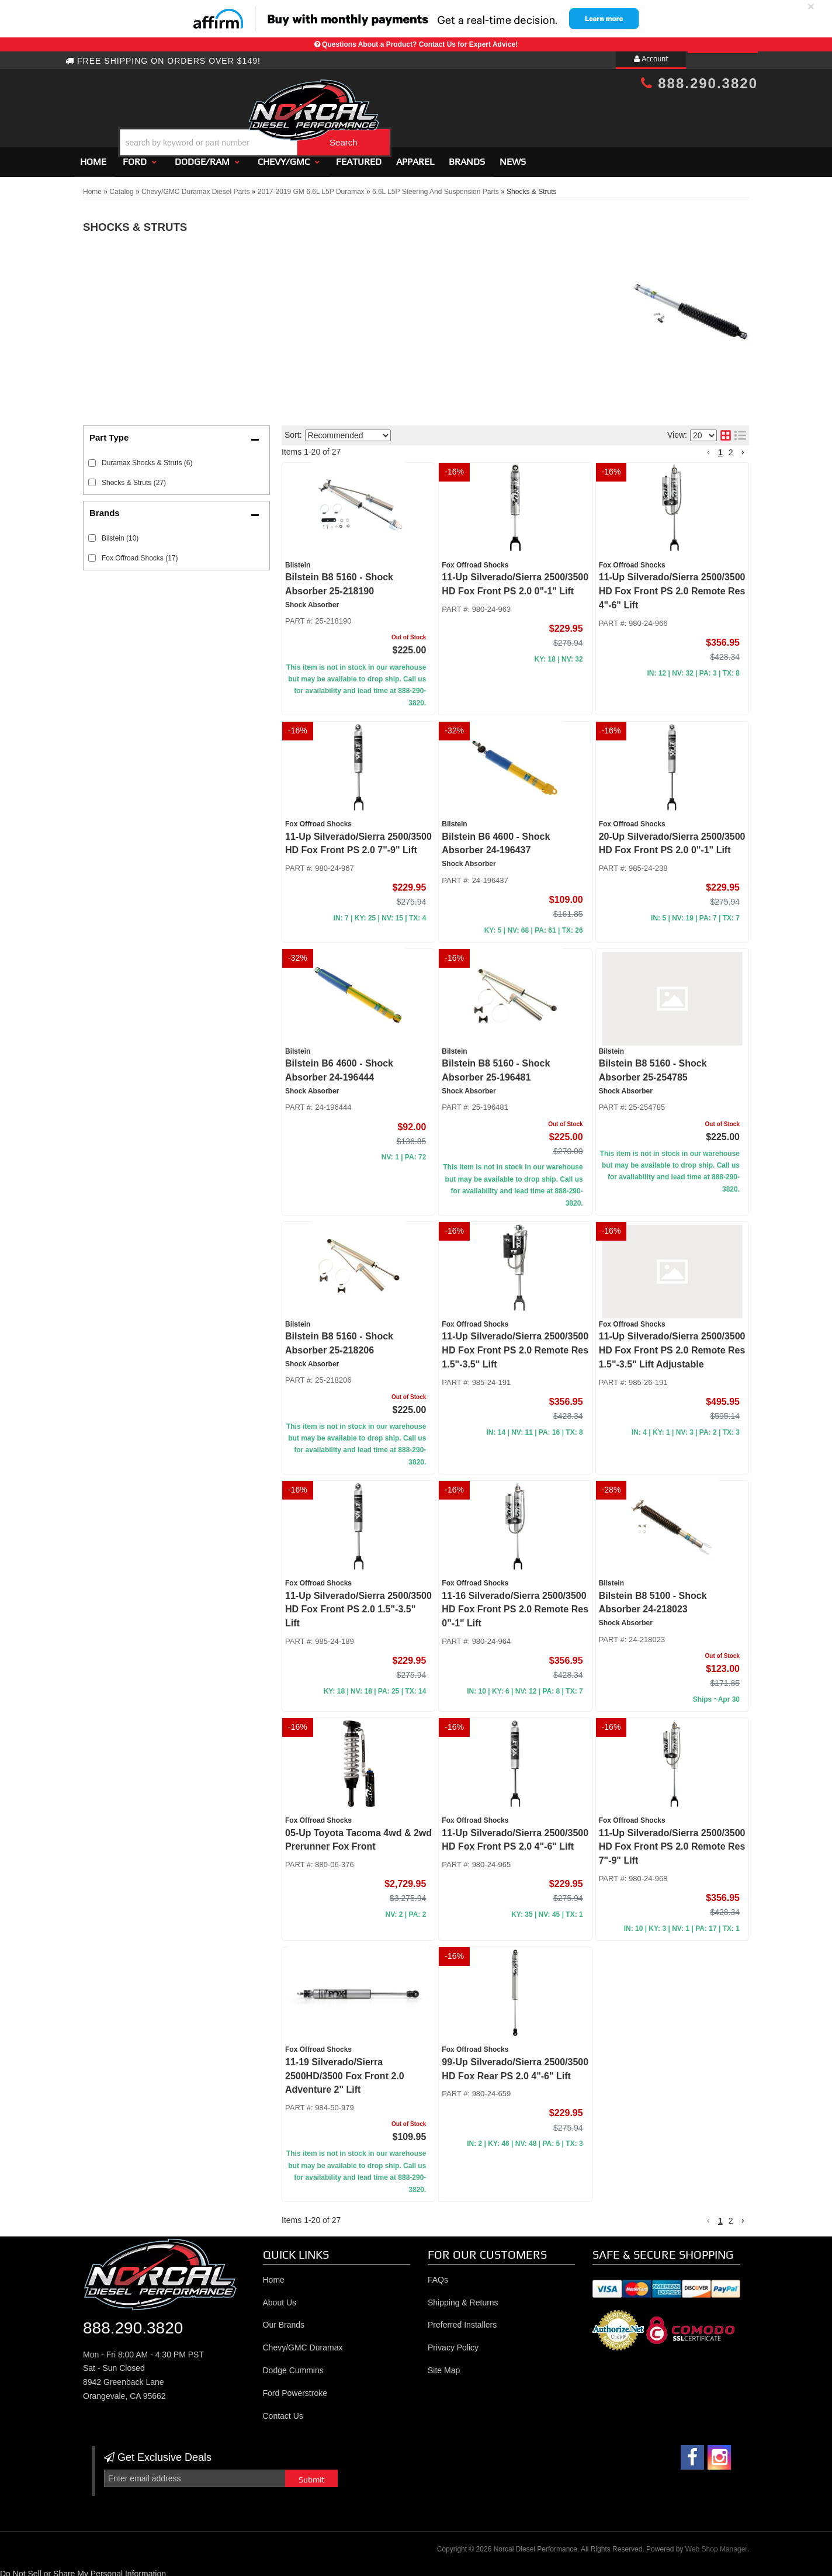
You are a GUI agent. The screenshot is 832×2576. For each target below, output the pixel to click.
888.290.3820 (699, 83)
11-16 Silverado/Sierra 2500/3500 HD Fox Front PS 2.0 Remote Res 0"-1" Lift (515, 1604)
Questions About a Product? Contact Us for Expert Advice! (420, 44)
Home (93, 156)
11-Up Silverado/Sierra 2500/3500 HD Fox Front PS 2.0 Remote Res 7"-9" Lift (672, 1842)
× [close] (810, 6)
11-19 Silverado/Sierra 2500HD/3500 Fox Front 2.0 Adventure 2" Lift (344, 2071)
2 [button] (731, 447)
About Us (280, 2297)
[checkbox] (92, 533)
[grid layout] (726, 431)
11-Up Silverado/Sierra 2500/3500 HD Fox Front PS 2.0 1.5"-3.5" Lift (358, 1604)
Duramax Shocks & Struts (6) (147, 457)
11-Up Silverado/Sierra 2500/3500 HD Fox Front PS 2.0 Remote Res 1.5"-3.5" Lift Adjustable (672, 1346)
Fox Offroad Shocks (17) (140, 553)
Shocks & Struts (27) (134, 477)
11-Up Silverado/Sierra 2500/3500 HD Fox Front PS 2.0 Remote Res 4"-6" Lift (672, 586)
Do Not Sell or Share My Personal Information (83, 2568)
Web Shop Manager (716, 2544)
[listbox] (348, 430)
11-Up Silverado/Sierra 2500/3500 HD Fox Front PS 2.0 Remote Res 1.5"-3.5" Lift (515, 1346)
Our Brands (284, 2320)
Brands (467, 156)
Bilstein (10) (120, 533)
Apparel (415, 156)
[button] (426, 113)
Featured (359, 156)
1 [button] (720, 447)
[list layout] (740, 431)
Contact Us (283, 2410)
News (513, 156)
